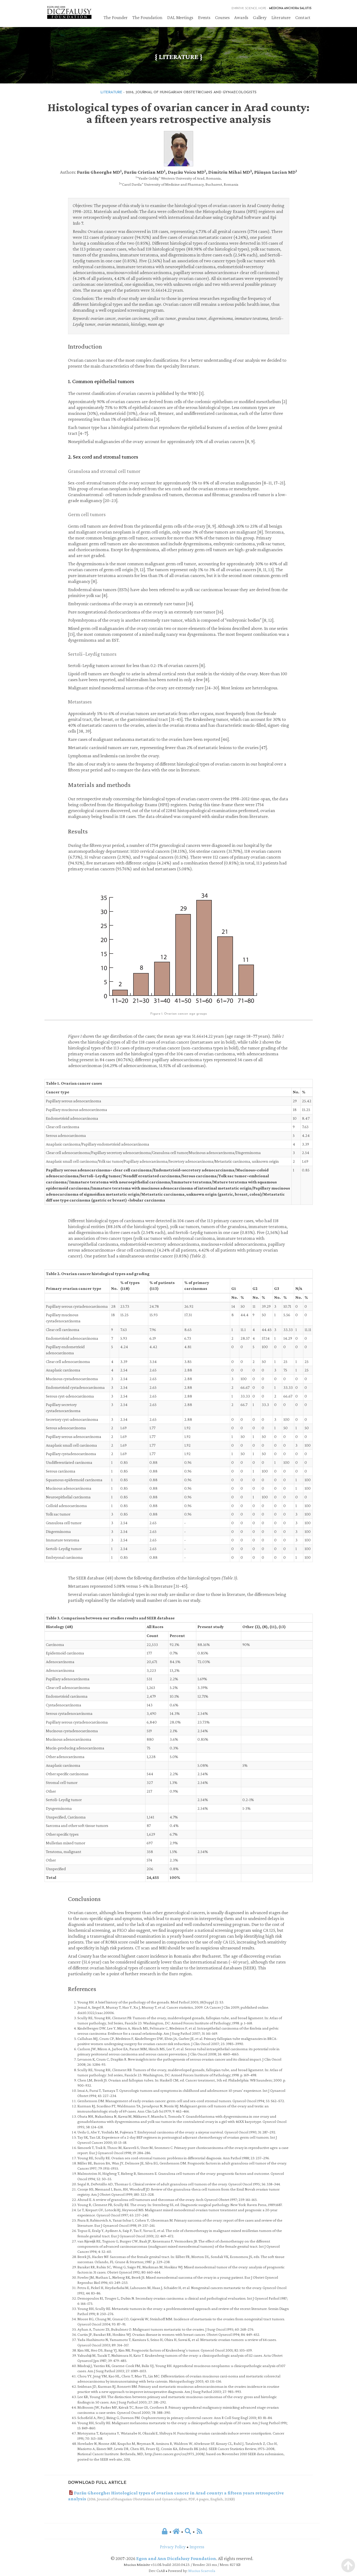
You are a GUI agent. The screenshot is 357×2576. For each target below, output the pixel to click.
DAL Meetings (180, 17)
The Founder (116, 17)
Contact (302, 17)
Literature (281, 17)
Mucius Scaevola (201, 2570)
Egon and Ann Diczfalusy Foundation (176, 2558)
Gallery (260, 17)
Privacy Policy (173, 2546)
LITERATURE (111, 92)
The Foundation (147, 17)
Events (204, 17)
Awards (241, 17)
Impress (196, 2546)
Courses (222, 17)
